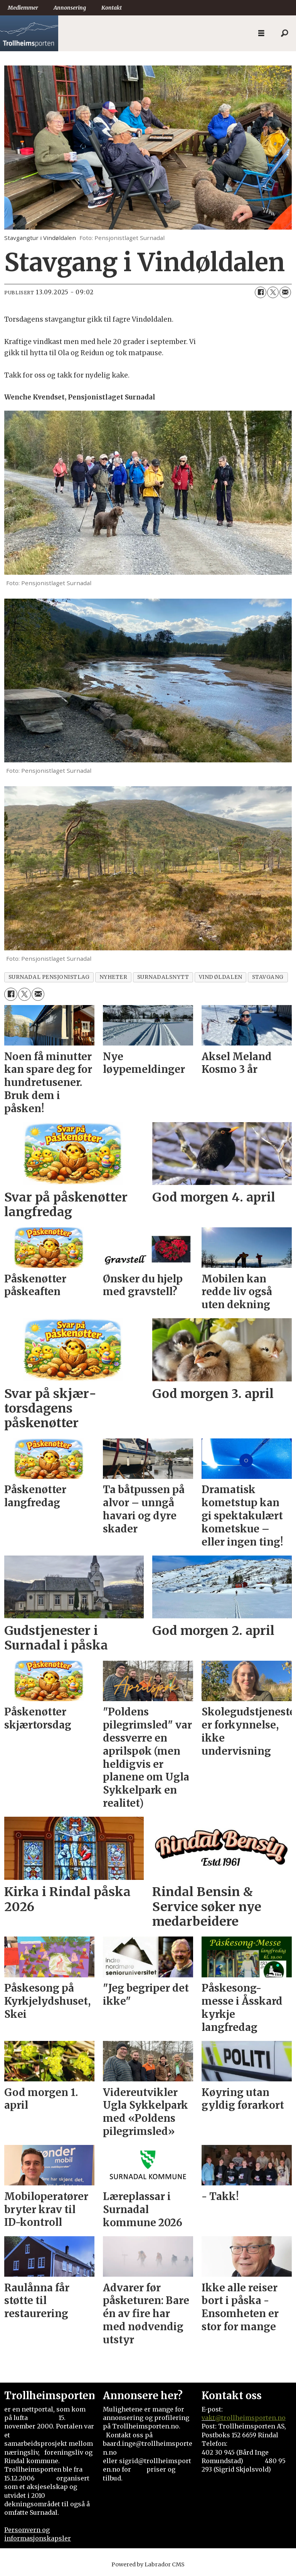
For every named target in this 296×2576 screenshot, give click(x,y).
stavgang (268, 977)
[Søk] (284, 33)
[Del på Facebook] (260, 292)
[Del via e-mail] (285, 292)
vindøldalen (220, 977)
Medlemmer (23, 7)
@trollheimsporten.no (250, 2418)
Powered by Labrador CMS (148, 2564)
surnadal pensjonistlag (49, 977)
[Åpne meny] (261, 33)
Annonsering (70, 7)
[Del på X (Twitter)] (273, 292)
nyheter (113, 977)
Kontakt (111, 7)
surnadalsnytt (163, 977)
